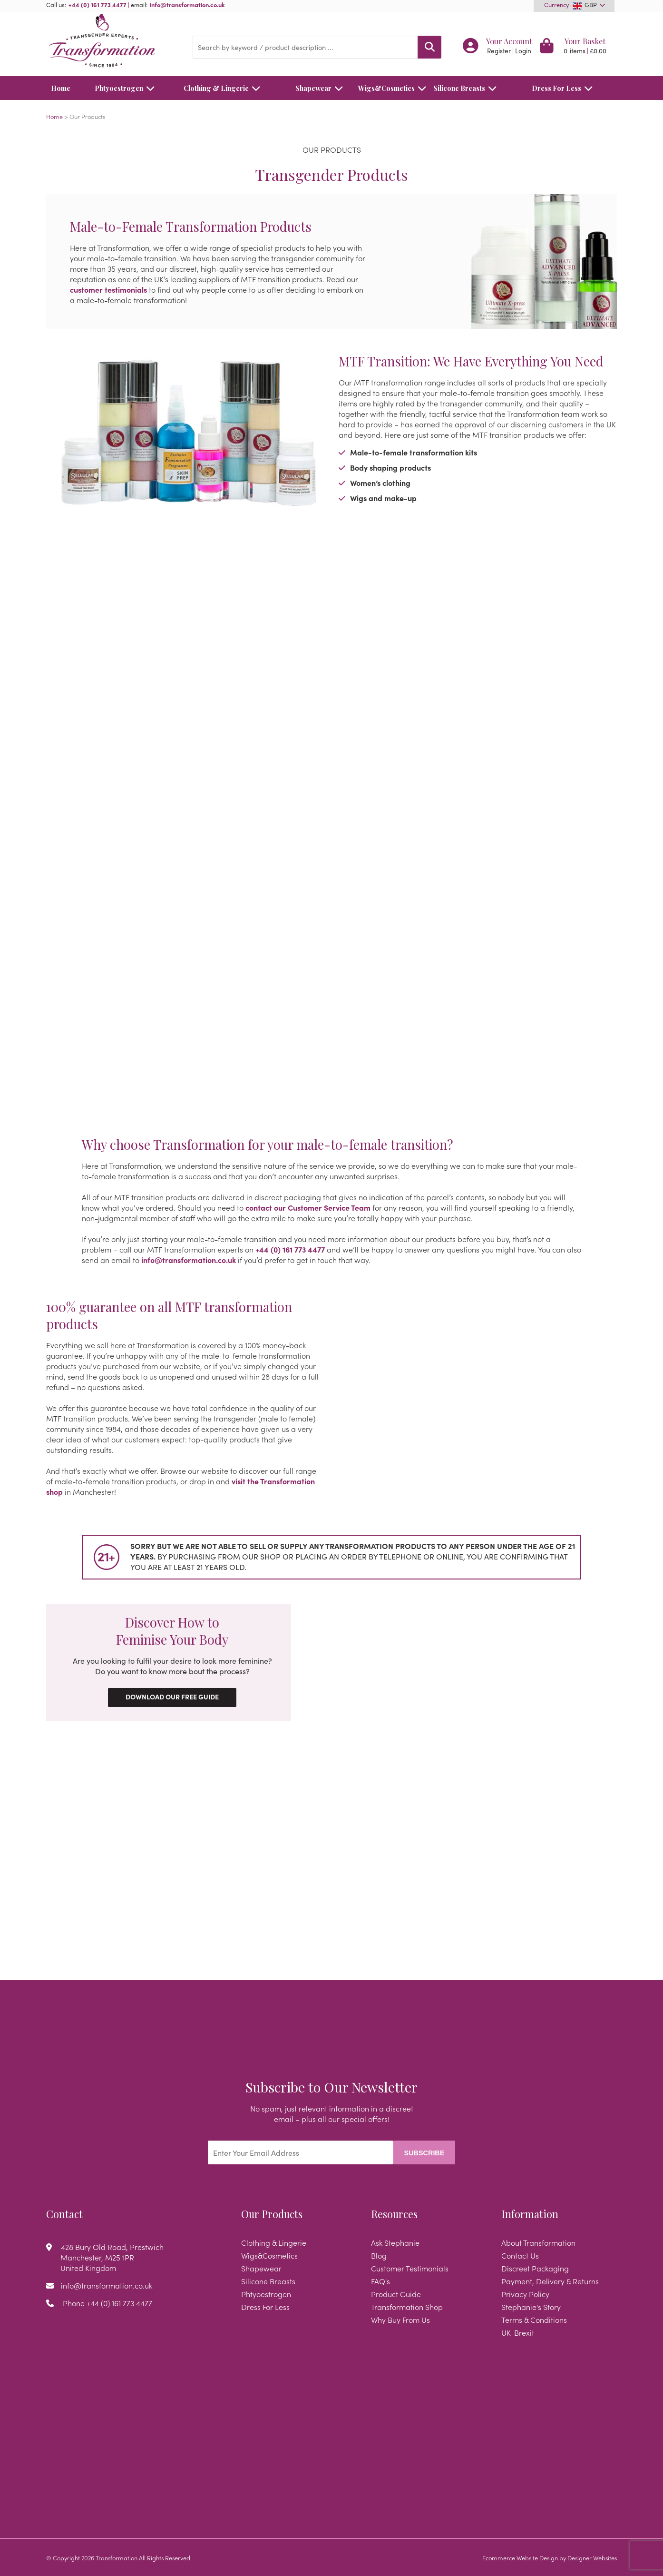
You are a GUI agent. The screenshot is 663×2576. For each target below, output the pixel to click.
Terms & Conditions (534, 2319)
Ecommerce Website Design (520, 2557)
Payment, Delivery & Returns (550, 2281)
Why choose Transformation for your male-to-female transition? (267, 1144)
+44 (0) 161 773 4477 (97, 4)
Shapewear (321, 88)
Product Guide (396, 2294)
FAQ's (380, 2281)
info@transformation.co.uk (187, 4)
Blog (379, 2255)
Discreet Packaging (535, 2268)
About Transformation (538, 2242)
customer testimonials (108, 289)
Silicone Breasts (467, 88)
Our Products (271, 2214)
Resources (394, 2214)
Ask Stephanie (395, 2242)
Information (529, 2214)
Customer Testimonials (409, 2268)
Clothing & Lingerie (224, 88)
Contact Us (520, 2255)
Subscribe (424, 2153)
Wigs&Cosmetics (386, 88)
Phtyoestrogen (127, 88)
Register (499, 50)
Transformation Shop (407, 2306)
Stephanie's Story (531, 2306)
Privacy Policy (525, 2294)
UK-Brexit (517, 2332)
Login (523, 50)
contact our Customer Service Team (307, 1207)
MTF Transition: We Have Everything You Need (471, 361)
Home (60, 88)
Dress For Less (565, 88)
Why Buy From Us (400, 2319)
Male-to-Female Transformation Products (191, 226)
